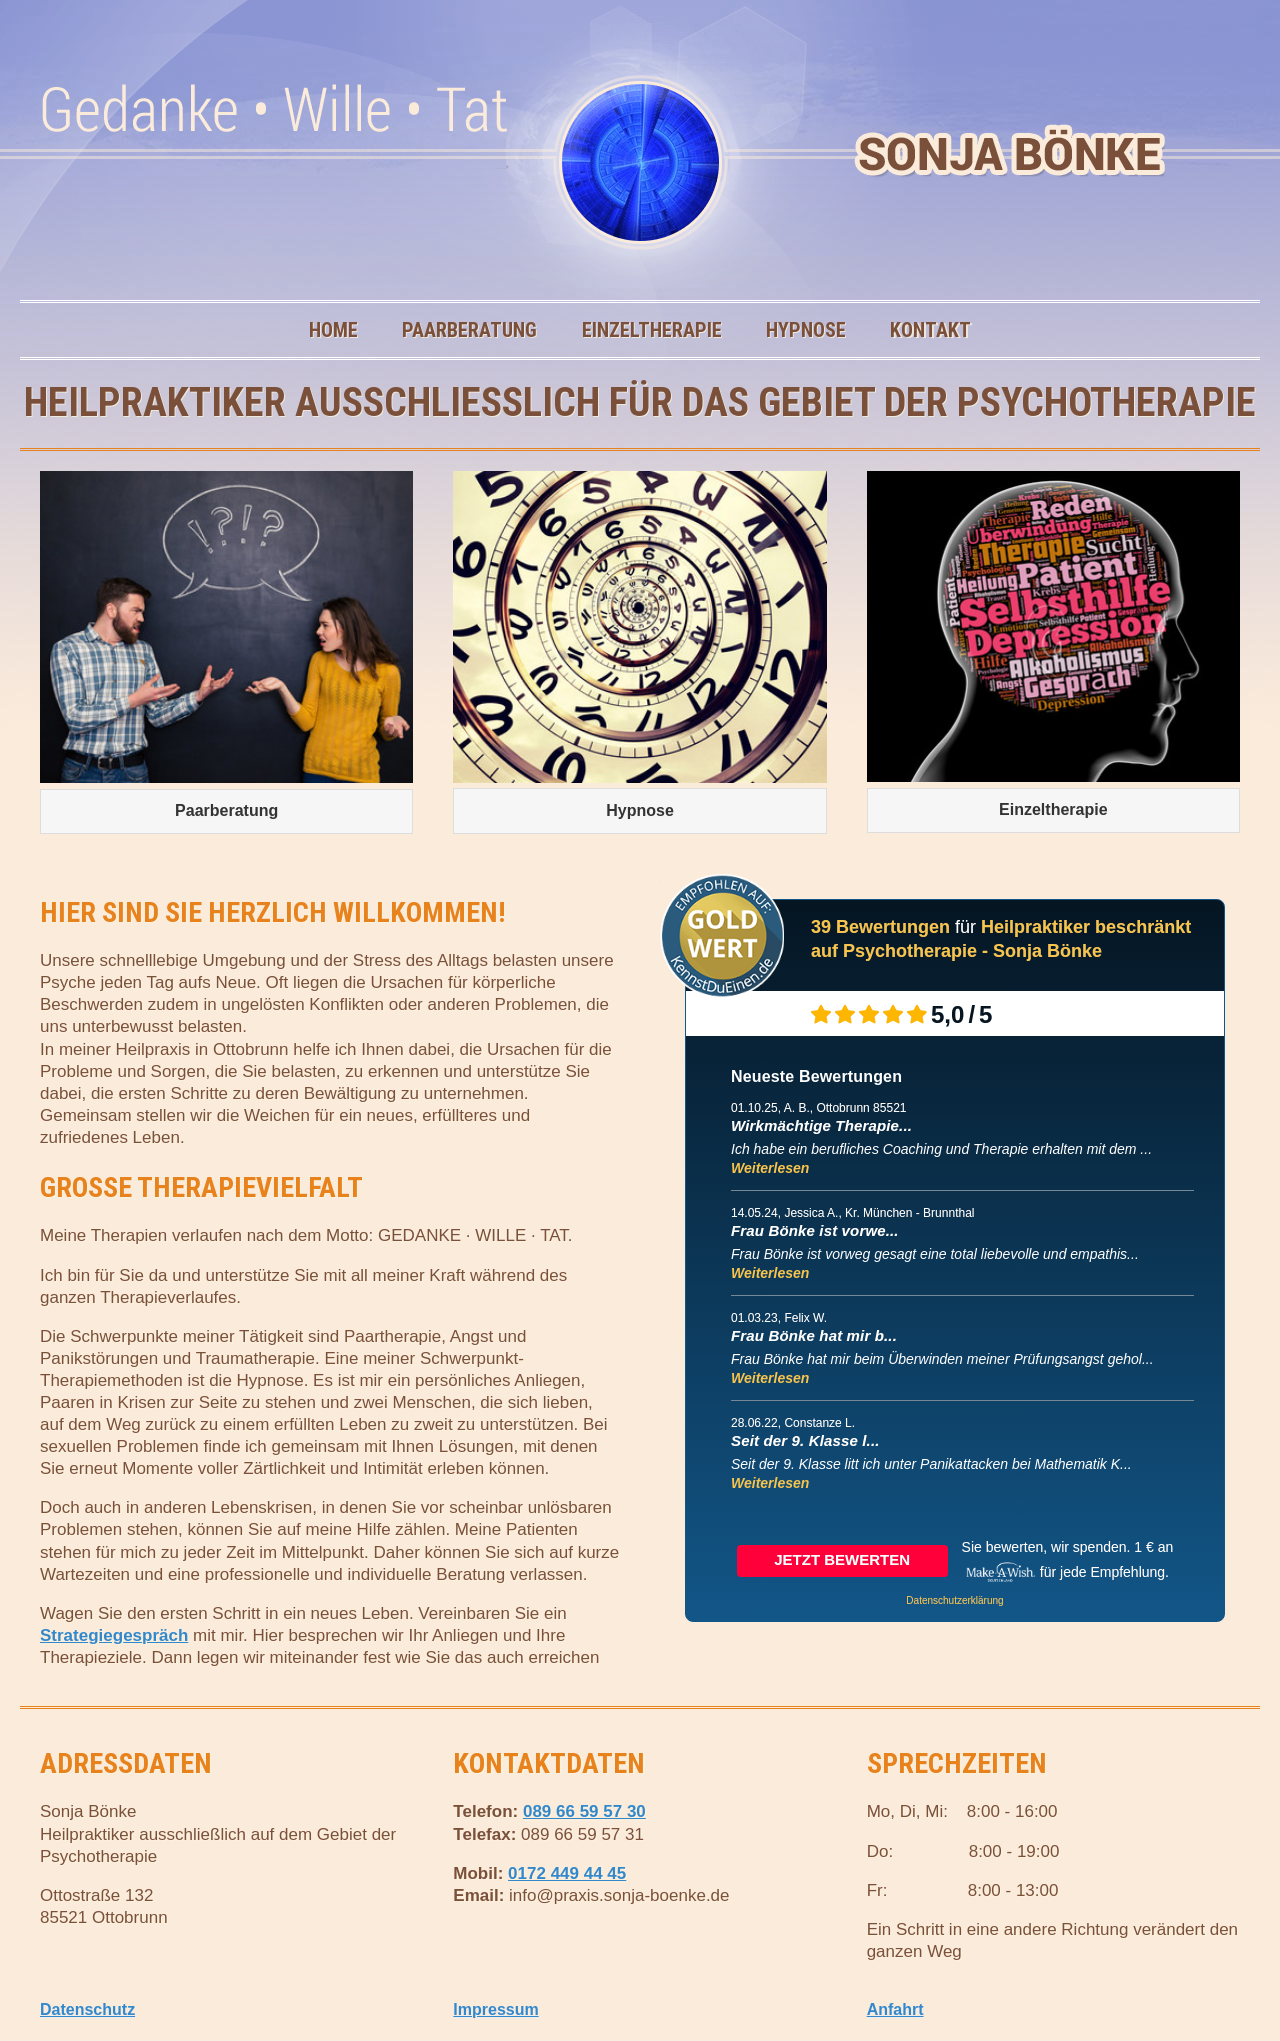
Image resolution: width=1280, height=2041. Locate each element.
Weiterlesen (770, 1168)
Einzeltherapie (652, 329)
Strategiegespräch (114, 1635)
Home (343, 329)
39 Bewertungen (880, 927)
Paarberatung (479, 329)
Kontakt (940, 329)
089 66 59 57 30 (584, 1811)
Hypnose (816, 329)
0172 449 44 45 (567, 1873)
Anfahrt (895, 2009)
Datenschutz (87, 2009)
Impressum (495, 2009)
